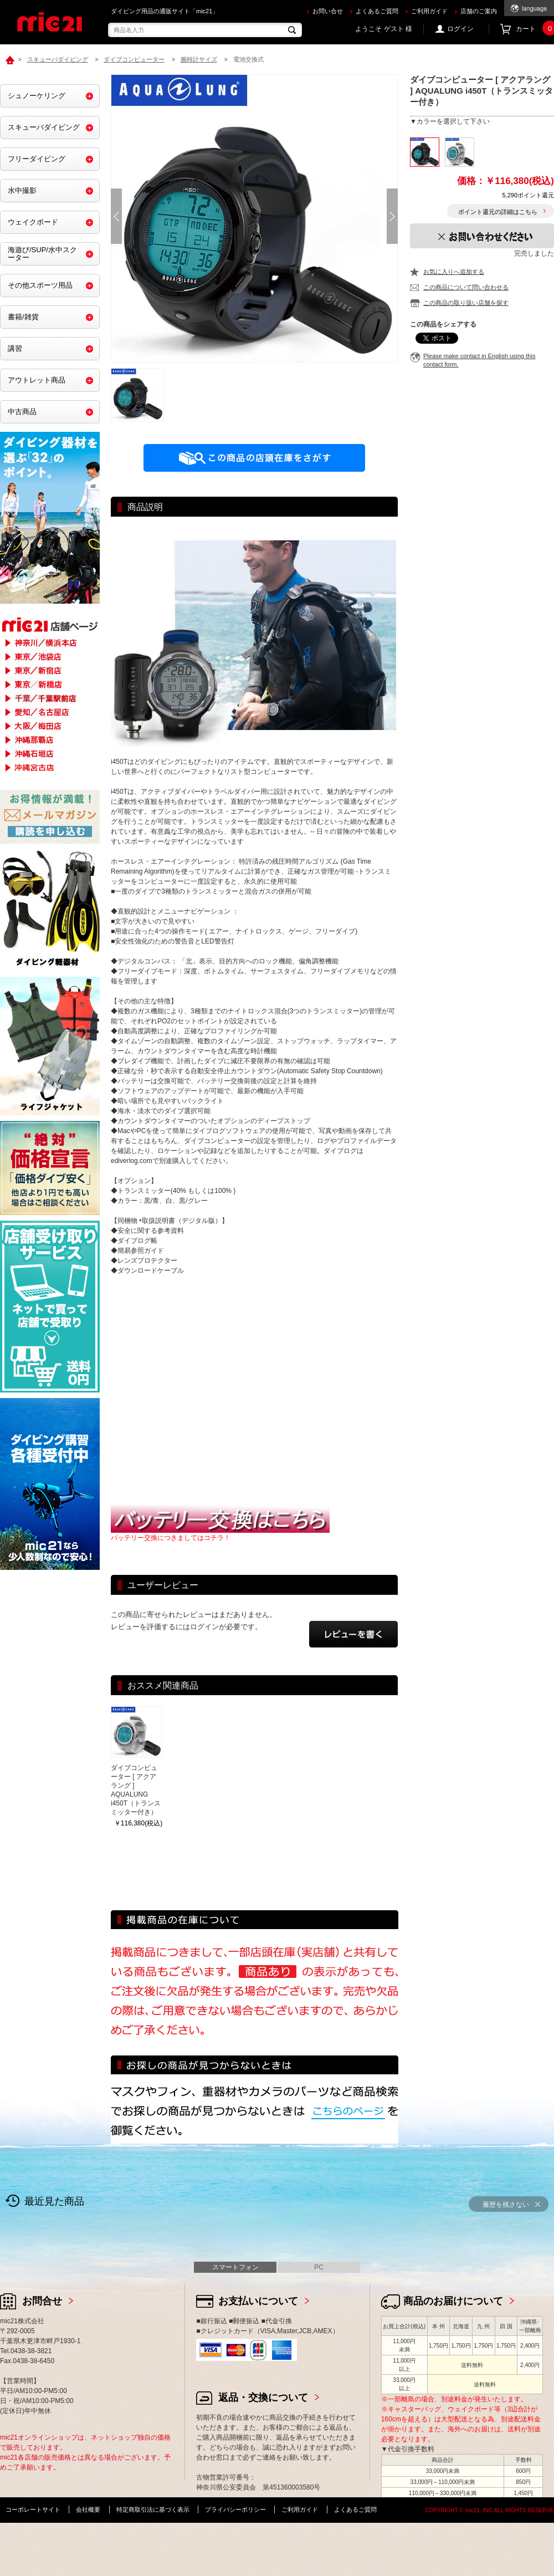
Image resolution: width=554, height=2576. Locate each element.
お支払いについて (258, 2301)
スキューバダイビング (44, 127)
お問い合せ (327, 11)
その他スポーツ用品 (40, 285)
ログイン (460, 29)
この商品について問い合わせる (466, 287)
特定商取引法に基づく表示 (152, 2509)
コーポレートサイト (33, 2509)
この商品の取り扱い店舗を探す (466, 302)
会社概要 (88, 2509)
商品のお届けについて (453, 2301)
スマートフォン (235, 2267)
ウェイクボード (33, 222)
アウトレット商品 (36, 380)
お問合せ (42, 2301)
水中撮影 (22, 190)
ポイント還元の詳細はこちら (497, 211)
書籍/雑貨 (23, 317)
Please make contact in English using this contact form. (479, 360)
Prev (116, 216)
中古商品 (22, 411)
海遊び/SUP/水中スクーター (42, 254)
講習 (15, 348)
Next (392, 216)
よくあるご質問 (377, 11)
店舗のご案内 (478, 11)
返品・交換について (263, 2397)
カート (535, 29)
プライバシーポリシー (235, 2509)
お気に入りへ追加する (453, 271)
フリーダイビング (36, 159)
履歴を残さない (506, 2204)
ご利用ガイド (429, 11)
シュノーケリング (36, 95)
